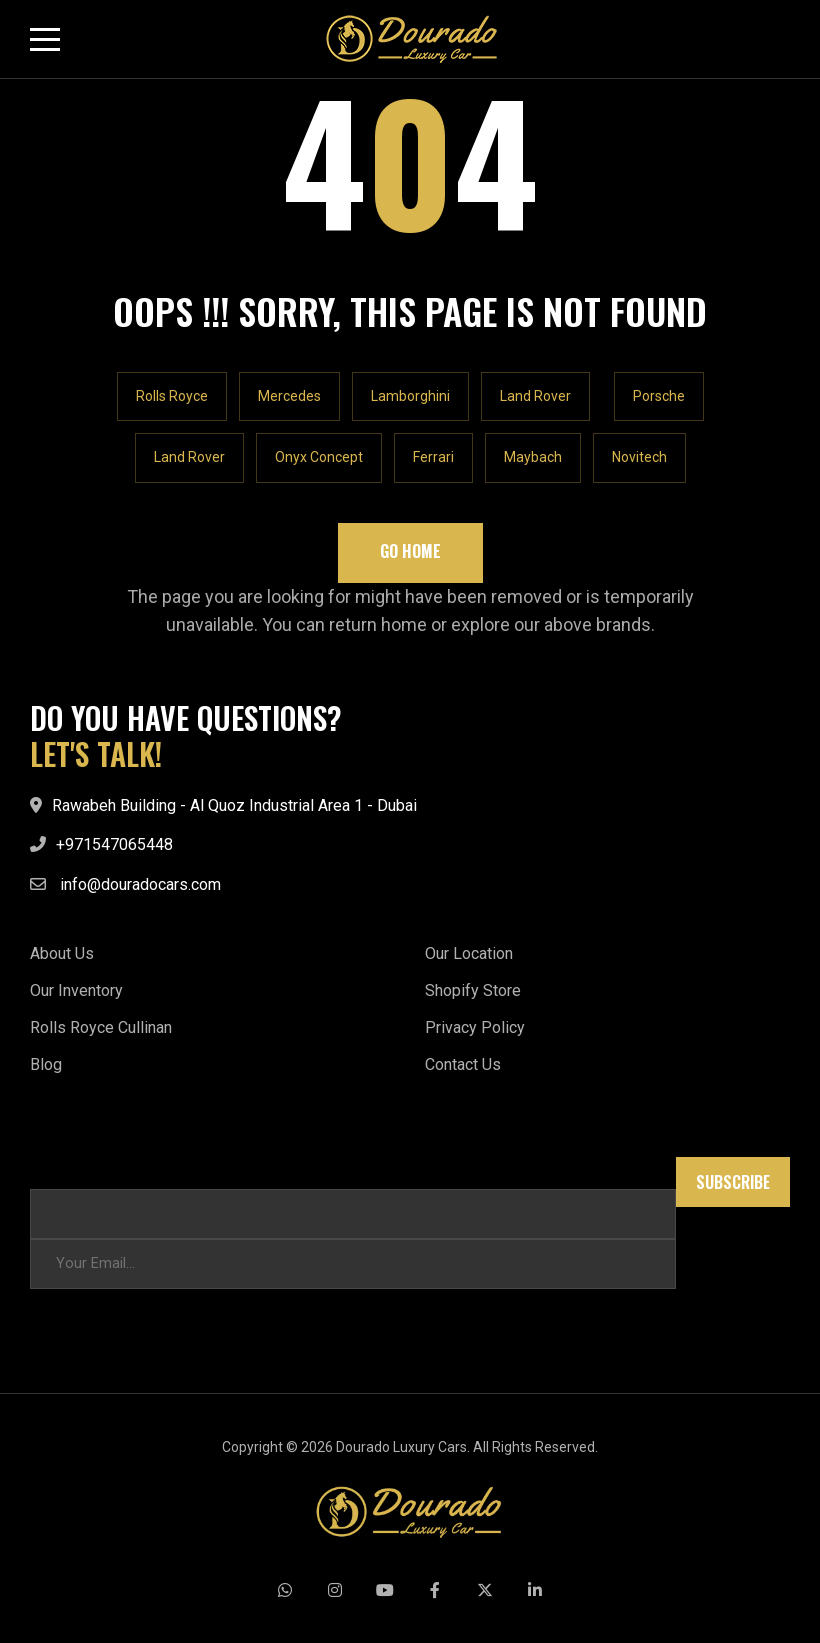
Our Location (469, 953)
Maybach (533, 457)
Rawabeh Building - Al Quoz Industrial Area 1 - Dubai (234, 805)
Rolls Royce (172, 396)
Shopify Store (473, 990)
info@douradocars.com (140, 884)
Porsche (659, 396)
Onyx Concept (319, 457)
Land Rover (535, 396)
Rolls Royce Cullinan (101, 1027)
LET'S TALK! (96, 754)
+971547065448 (114, 844)
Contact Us (463, 1064)
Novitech (639, 457)
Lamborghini (410, 396)
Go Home (410, 551)
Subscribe (733, 1182)
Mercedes (289, 396)
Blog (46, 1064)
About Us (62, 953)
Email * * (58, 1166)
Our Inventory (76, 990)
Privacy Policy (475, 1027)
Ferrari (433, 457)
